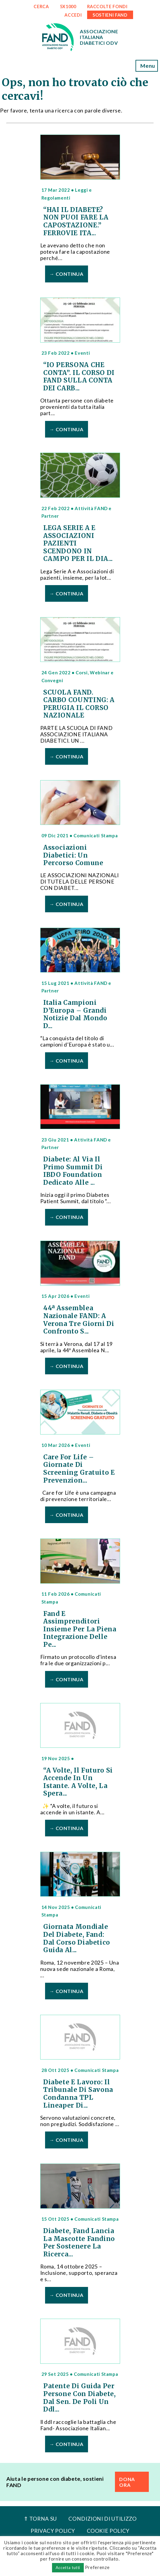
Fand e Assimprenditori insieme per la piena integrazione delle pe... (79, 1629)
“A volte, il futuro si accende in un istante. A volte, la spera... (78, 1782)
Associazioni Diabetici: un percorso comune (73, 855)
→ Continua (66, 274)
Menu (146, 66)
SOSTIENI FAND (110, 15)
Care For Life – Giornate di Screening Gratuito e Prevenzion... (79, 1468)
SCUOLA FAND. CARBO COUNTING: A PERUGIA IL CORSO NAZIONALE (79, 704)
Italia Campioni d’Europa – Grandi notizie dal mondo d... (75, 1014)
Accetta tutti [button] (68, 2567)
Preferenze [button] (97, 2567)
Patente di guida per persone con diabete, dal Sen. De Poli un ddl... (79, 2397)
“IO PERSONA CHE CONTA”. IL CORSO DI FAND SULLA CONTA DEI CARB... (79, 376)
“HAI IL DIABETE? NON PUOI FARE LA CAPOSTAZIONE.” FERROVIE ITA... (76, 221)
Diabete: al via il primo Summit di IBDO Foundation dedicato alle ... (73, 1171)
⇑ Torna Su (40, 2519)
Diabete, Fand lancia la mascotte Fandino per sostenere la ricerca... (79, 2242)
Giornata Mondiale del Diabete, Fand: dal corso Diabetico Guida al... (76, 1938)
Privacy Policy (53, 2531)
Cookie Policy (108, 2531)
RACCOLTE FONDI (107, 6)
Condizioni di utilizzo (102, 2519)
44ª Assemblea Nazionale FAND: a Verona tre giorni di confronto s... (78, 1319)
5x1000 (68, 6)
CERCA (41, 6)
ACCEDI (73, 15)
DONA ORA (127, 2482)
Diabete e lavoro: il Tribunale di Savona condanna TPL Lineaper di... (78, 2093)
